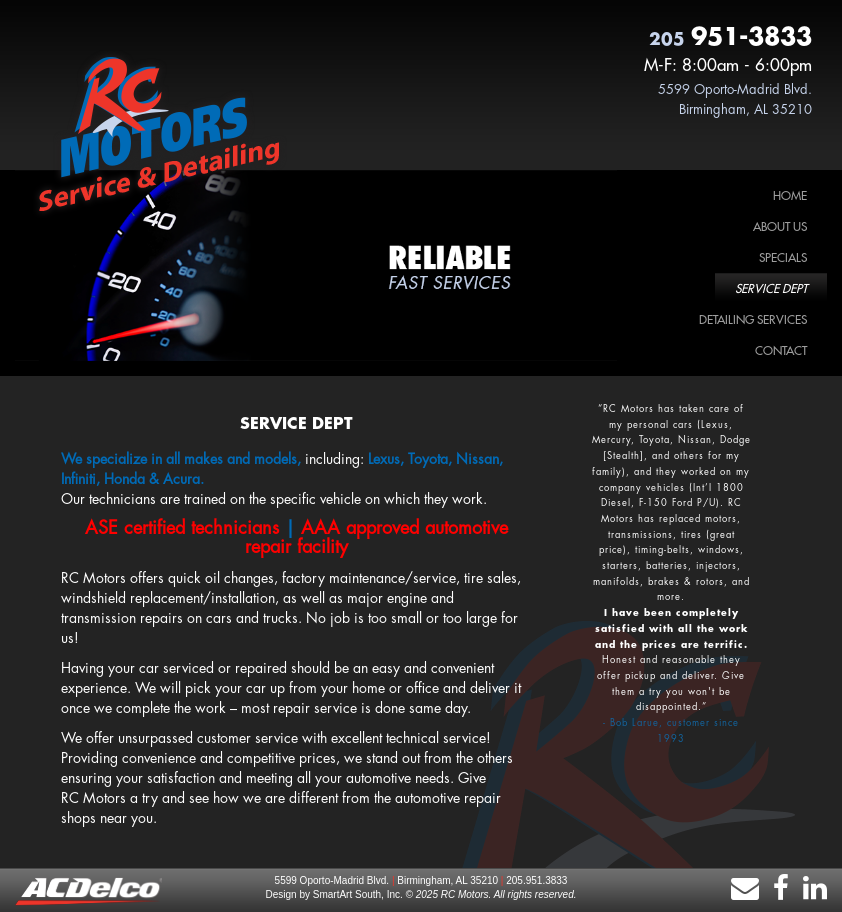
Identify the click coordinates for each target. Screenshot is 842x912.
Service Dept (771, 289)
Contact (781, 351)
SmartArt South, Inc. (358, 894)
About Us (780, 227)
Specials (783, 258)
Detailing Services (753, 320)
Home (790, 196)
